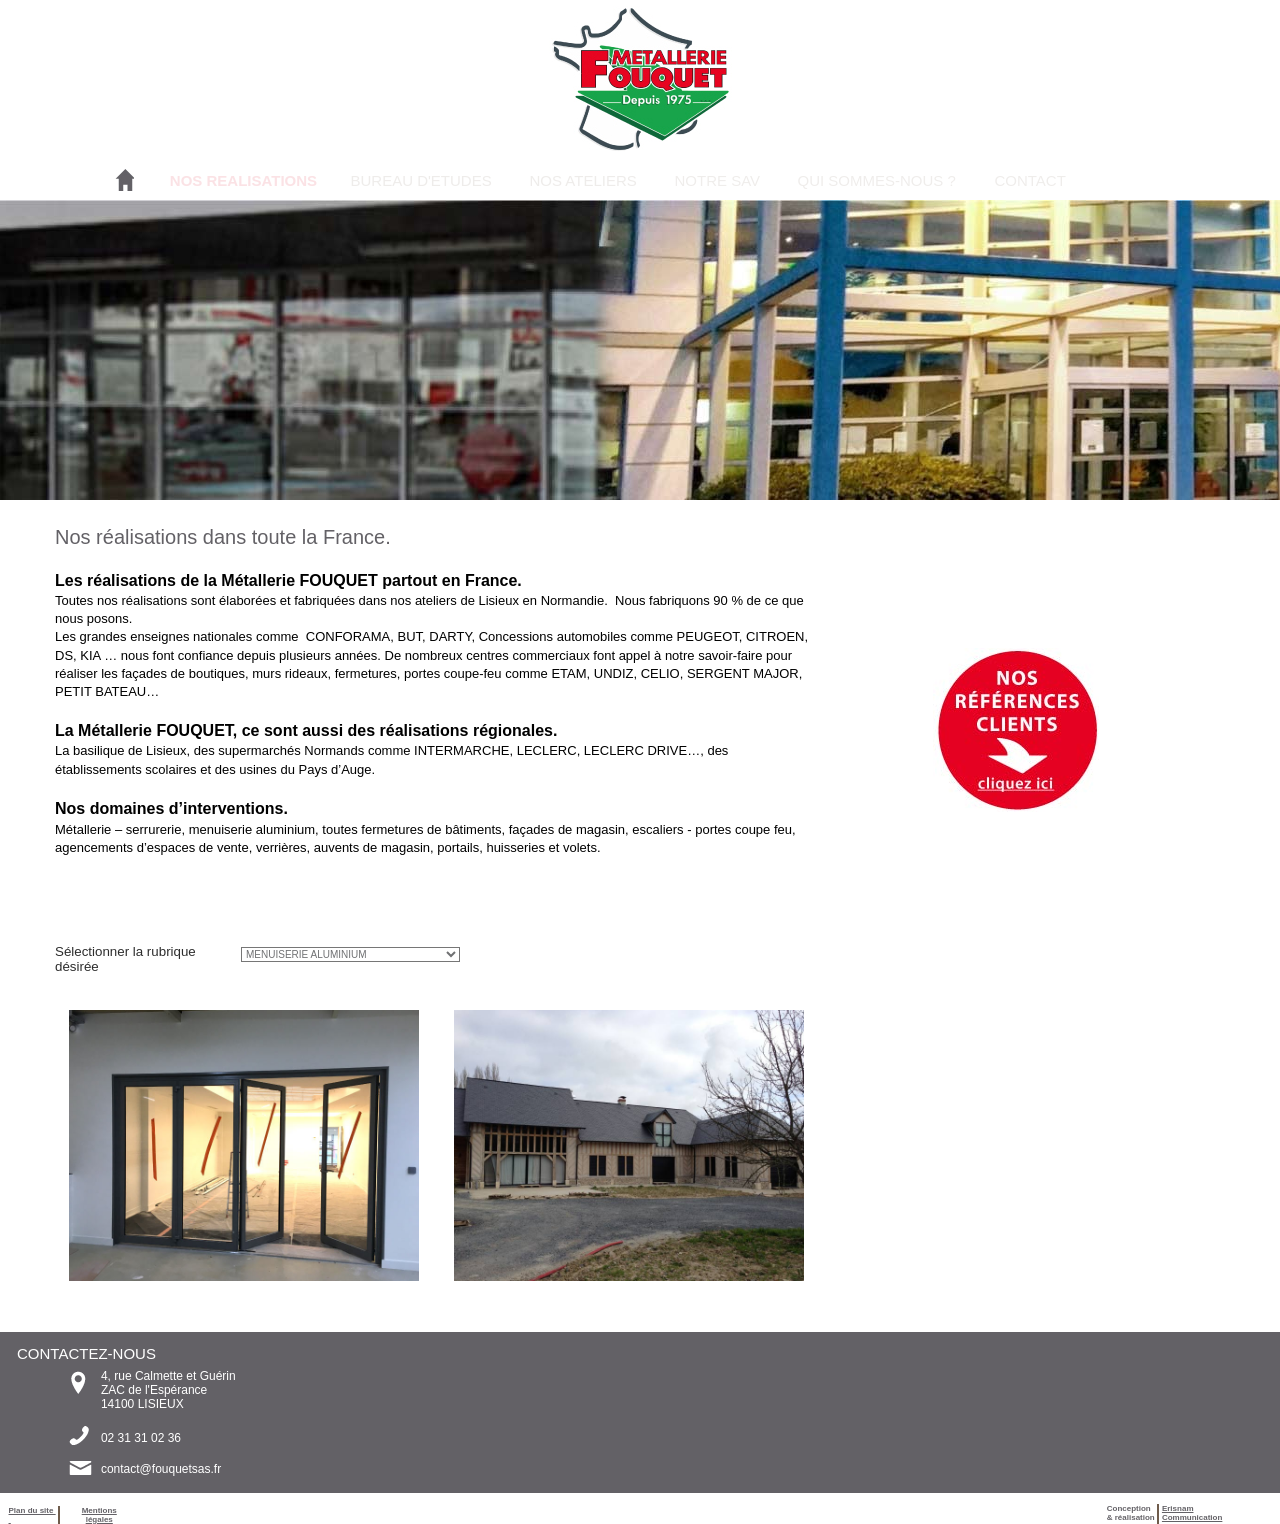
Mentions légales (99, 1515)
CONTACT (1029, 180)
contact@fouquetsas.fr (161, 1469)
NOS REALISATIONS (243, 180)
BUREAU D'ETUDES (420, 180)
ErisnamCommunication (1192, 1513)
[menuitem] (243, 180)
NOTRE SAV (717, 180)
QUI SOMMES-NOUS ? (876, 180)
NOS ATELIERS (582, 180)
